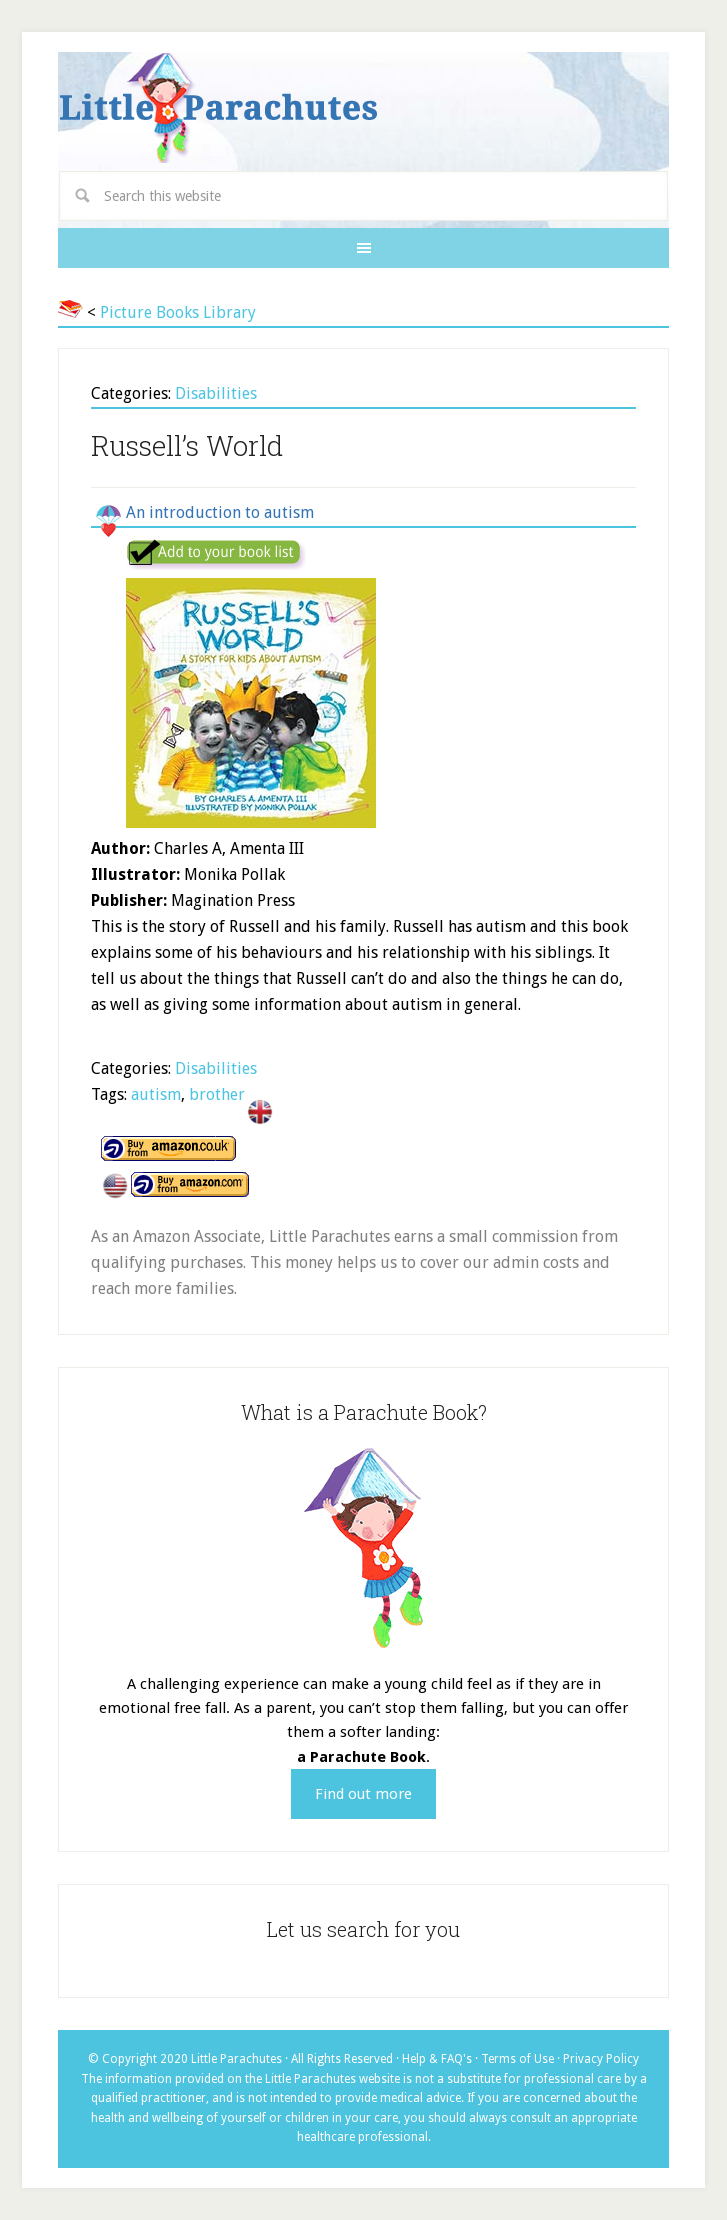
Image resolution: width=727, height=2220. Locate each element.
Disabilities (216, 393)
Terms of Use (517, 2059)
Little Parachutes (363, 108)
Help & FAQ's (437, 2059)
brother (217, 1094)
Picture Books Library (178, 312)
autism (156, 1094)
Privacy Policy (601, 2059)
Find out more (363, 1794)
